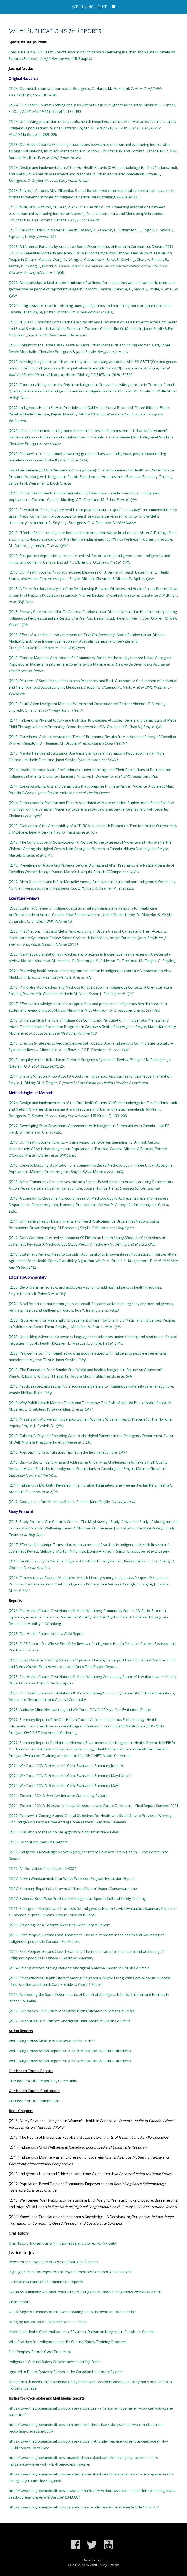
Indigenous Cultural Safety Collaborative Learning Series (55, 2361)
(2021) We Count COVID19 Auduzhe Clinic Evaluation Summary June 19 (66, 1765)
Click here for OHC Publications (34, 2100)
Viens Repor (18, 2301)
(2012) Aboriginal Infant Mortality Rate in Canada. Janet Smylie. (72, 1501)
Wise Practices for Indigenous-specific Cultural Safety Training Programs (68, 2341)
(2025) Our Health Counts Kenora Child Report (46, 1633)
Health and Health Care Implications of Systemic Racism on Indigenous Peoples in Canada (81, 2331)
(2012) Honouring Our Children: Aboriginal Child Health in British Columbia (69, 2021)
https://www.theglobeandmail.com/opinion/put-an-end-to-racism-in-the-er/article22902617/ (84, 2507)
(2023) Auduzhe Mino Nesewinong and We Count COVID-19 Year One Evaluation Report (80, 1709)
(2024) (14, 105)
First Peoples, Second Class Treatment (40, 2351)
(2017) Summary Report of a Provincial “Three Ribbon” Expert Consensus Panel (73, 1888)
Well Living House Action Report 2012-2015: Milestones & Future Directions (70, 2060)
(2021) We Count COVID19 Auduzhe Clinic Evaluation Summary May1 (64, 1785)
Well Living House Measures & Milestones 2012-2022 (52, 2041)
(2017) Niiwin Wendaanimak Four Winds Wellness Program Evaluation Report (71, 1878)
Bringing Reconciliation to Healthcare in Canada (48, 2321)
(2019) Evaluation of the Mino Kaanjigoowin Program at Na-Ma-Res (64, 1832)
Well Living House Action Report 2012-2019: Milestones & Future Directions (70, 2051)
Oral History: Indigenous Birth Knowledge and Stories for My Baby (63, 2243)
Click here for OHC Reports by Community (43, 2080)
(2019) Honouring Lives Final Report (38, 1842)
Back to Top (92, 2560)
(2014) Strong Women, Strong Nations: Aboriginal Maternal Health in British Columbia (79, 1968)
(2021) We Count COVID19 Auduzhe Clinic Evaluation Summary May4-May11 (70, 1775)
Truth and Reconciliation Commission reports (46, 2281)
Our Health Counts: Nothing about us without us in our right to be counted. (81, 105)
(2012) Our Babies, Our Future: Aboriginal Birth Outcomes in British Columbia (72, 2011)
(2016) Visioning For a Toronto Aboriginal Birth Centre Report (59, 1925)
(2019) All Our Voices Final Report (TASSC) (42, 1868)
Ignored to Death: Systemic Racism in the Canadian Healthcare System (65, 2371)
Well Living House (89, 7)
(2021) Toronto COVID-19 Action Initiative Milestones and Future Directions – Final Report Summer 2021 (93, 1805)
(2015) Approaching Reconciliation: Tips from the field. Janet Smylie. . (68, 1452)
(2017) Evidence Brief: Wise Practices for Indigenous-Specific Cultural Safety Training (77, 1898)
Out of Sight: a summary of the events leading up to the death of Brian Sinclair (72, 2311)
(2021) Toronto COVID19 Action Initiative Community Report (58, 1795)
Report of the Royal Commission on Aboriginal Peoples (53, 2262)
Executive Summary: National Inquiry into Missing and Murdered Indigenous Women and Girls (85, 2291)
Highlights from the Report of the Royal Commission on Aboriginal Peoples (70, 2271)
